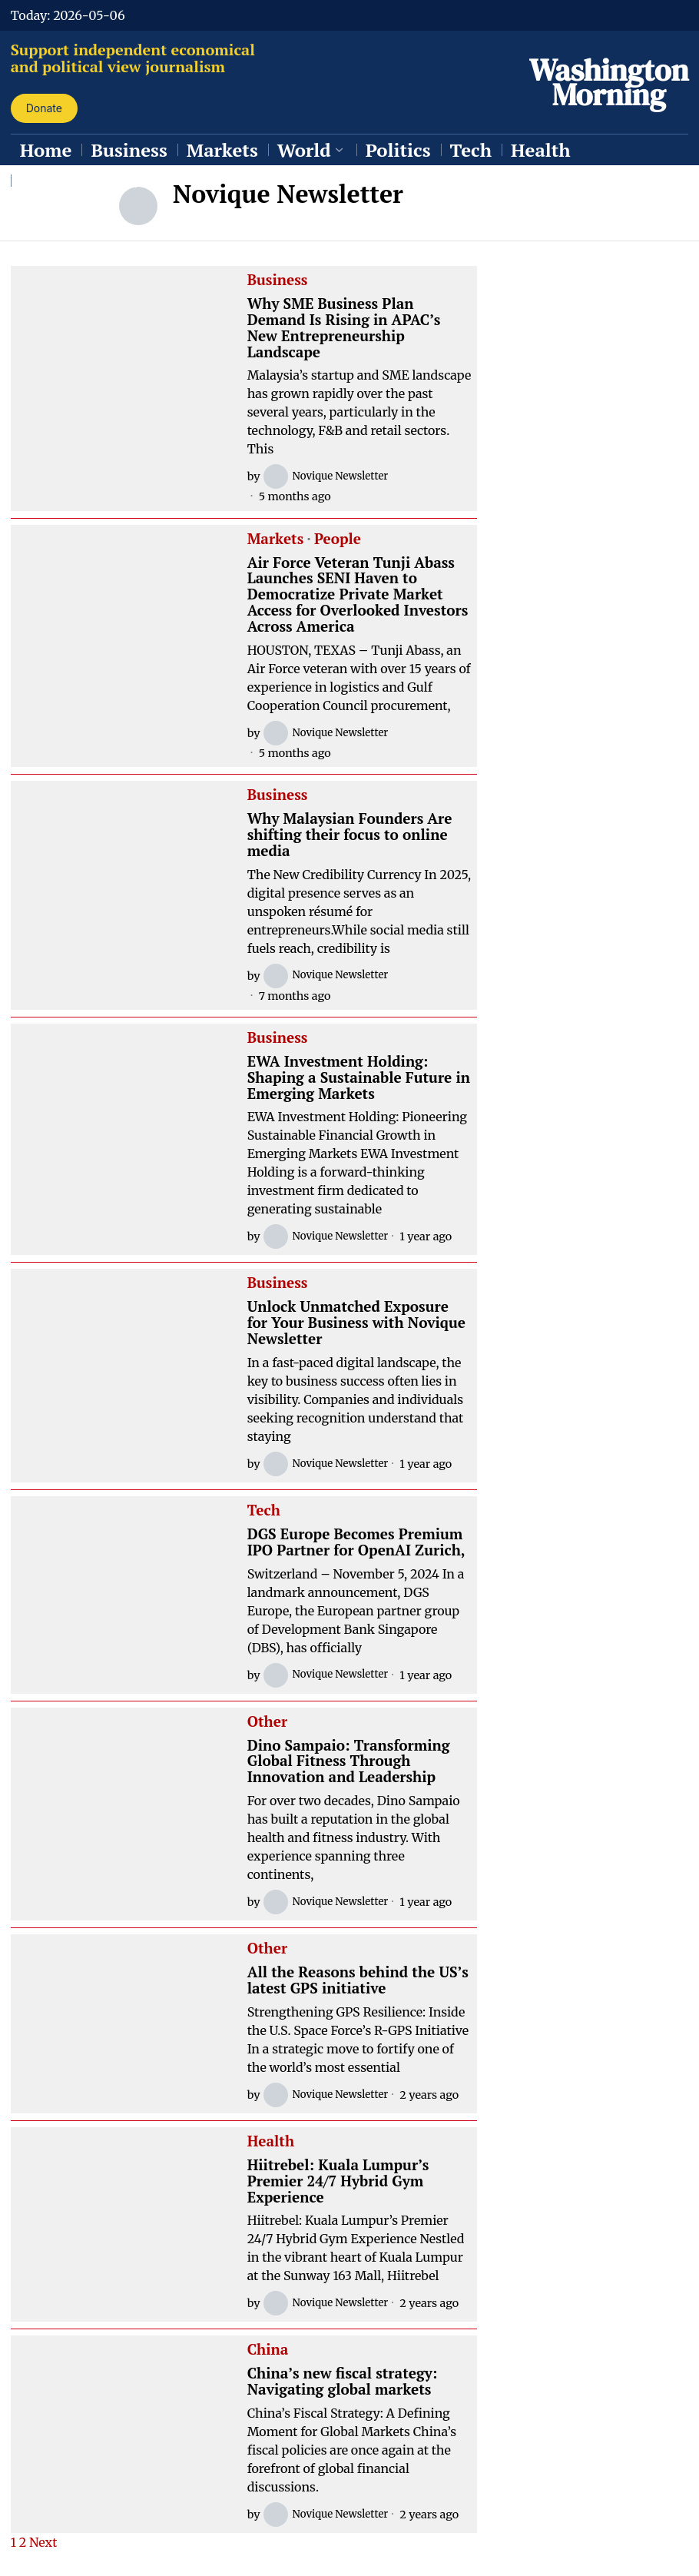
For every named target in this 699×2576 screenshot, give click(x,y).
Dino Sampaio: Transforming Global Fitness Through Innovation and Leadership (348, 1762)
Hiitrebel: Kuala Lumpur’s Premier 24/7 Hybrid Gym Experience (338, 2181)
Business (277, 280)
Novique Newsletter (329, 476)
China (268, 2350)
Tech (263, 1510)
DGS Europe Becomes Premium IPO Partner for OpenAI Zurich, (356, 1542)
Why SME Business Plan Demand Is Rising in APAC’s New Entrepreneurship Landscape (344, 328)
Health (270, 2141)
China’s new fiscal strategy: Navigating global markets (342, 2381)
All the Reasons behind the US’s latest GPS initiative (358, 1980)
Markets (275, 539)
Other (267, 1722)
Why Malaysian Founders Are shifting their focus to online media (349, 835)
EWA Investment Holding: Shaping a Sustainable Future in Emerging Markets (358, 1078)
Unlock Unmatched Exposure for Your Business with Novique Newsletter (356, 1323)
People (337, 539)
